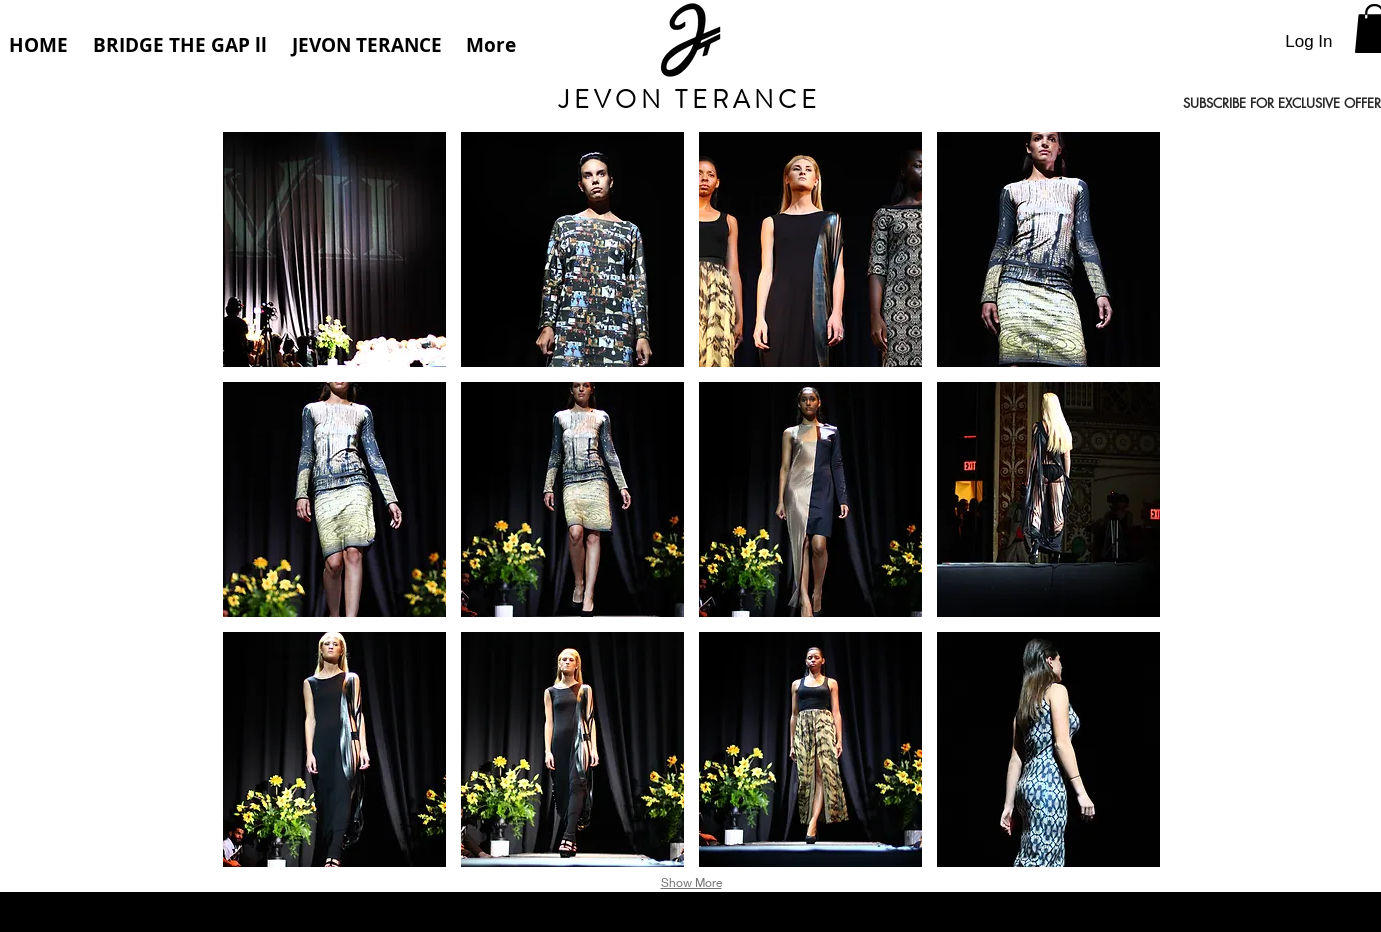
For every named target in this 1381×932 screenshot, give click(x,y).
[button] (334, 249)
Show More (691, 882)
